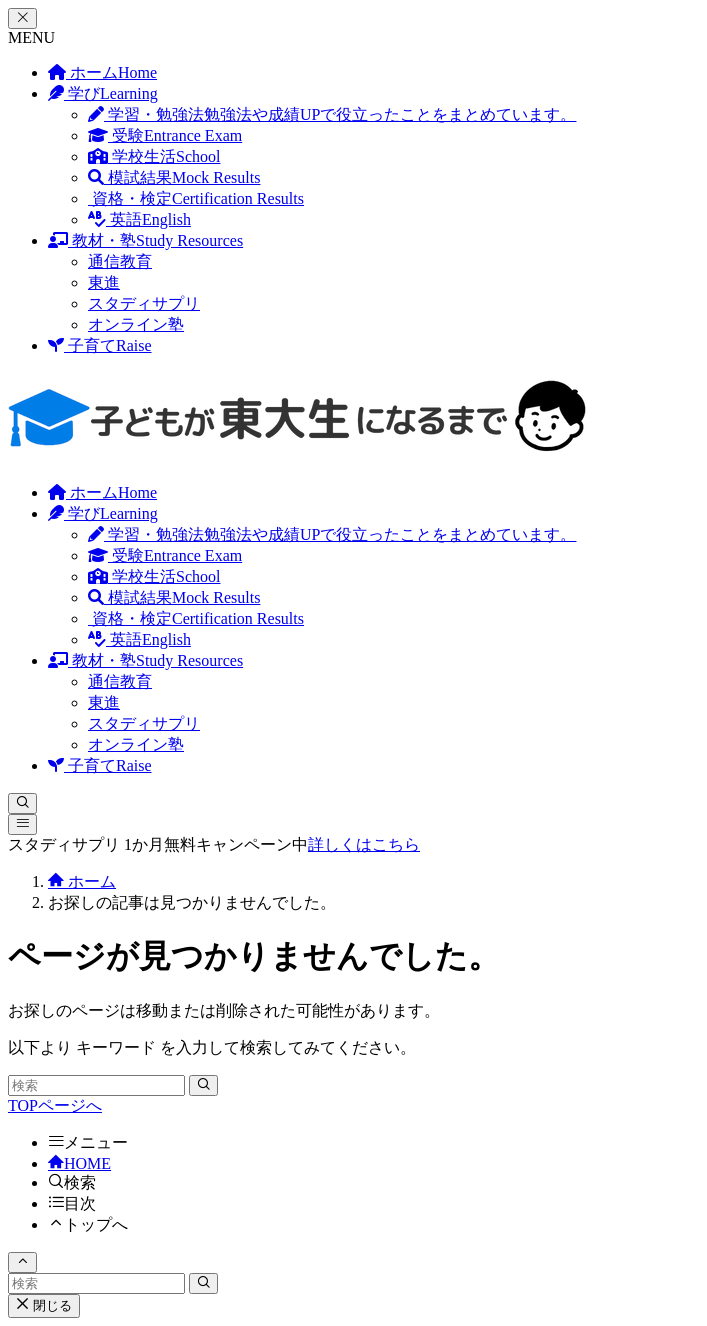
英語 (139, 219)
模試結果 (174, 177)
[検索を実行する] (203, 1085)
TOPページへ (55, 1105)
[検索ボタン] (22, 803)
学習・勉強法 (332, 114)
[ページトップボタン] (22, 1262)
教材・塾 (145, 240)
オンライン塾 (136, 324)
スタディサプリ (144, 303)
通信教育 (120, 261)
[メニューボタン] (22, 824)
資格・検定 (196, 198)
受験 (165, 135)
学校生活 (154, 156)
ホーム (102, 72)
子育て (100, 345)
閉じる (44, 1305)
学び (103, 93)
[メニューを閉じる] (22, 18)
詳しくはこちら (364, 844)
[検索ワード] (96, 1085)
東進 (104, 282)
